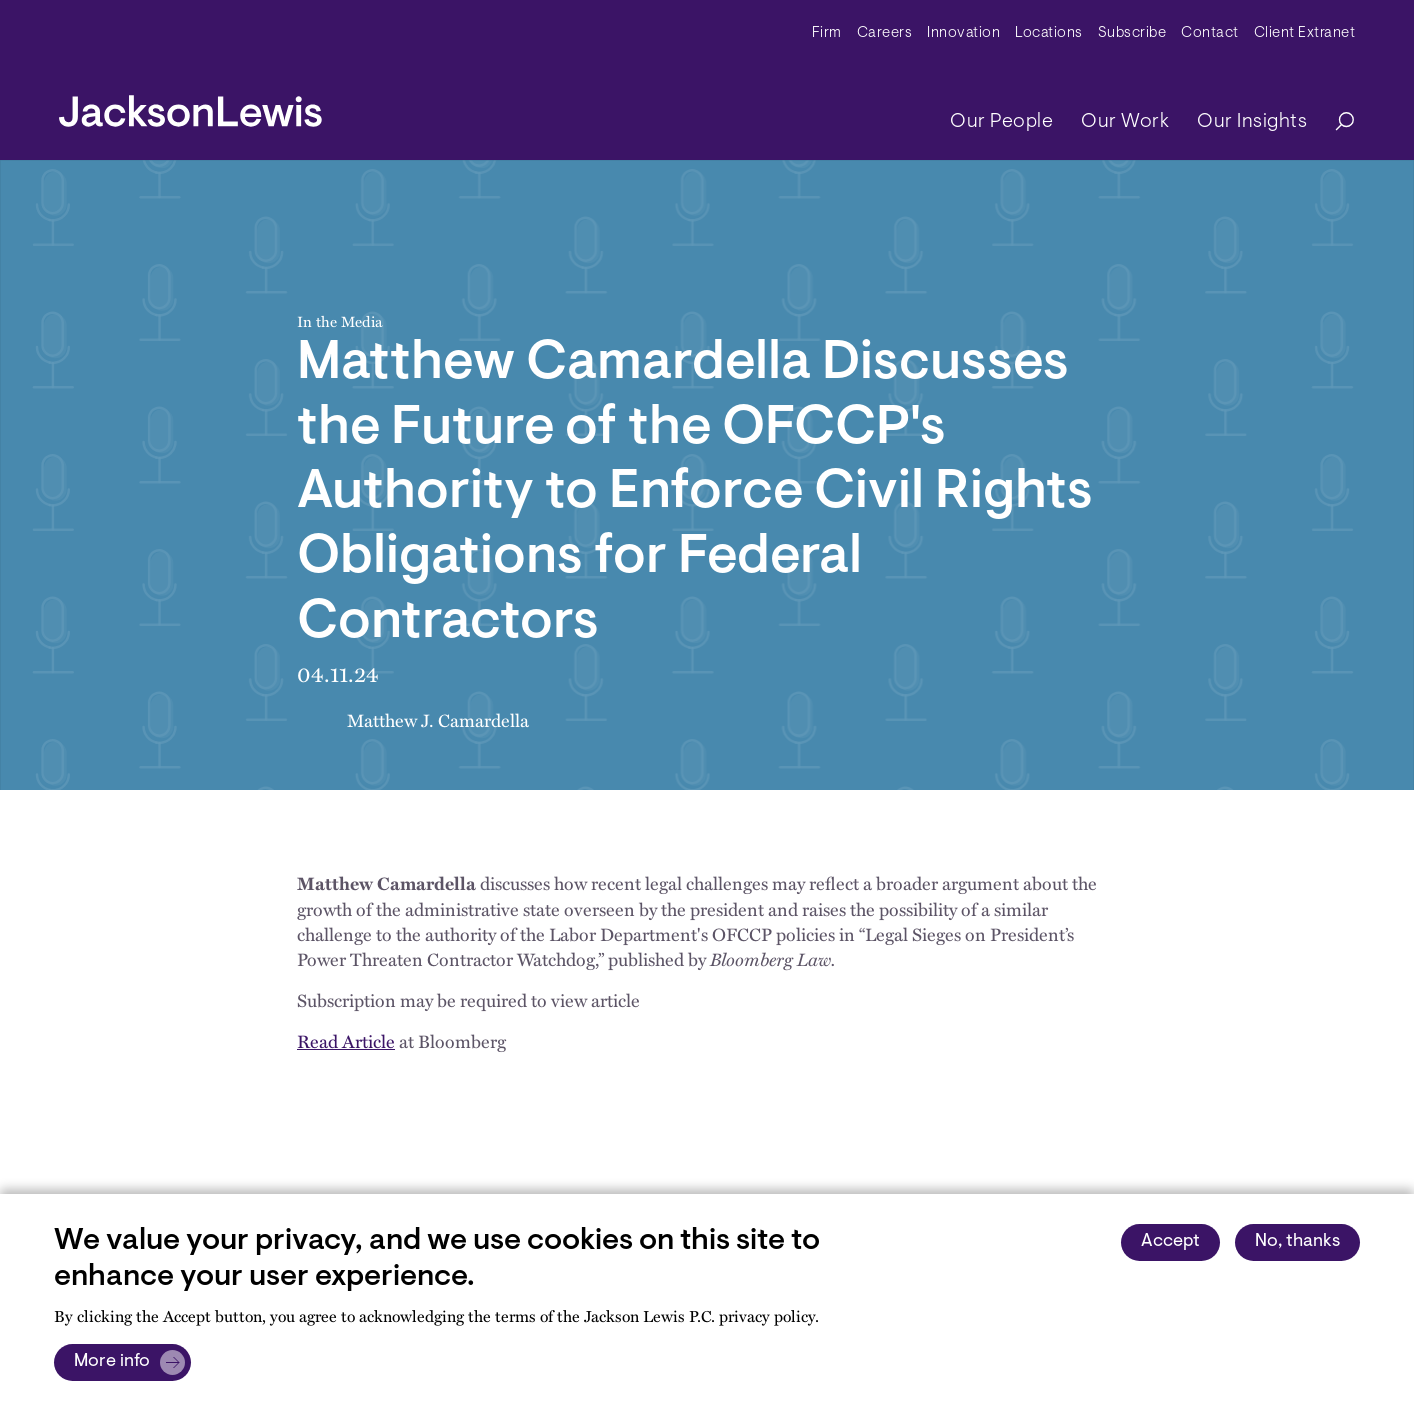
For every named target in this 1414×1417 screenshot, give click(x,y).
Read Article (346, 1040)
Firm (827, 33)
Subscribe (1132, 33)
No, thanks (1297, 1242)
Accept (1170, 1242)
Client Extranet (1305, 33)
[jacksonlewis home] (190, 106)
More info (112, 1362)
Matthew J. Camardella (438, 719)
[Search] (1335, 122)
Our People (1001, 122)
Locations (1049, 33)
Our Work (1125, 122)
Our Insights (1252, 122)
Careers (885, 33)
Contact (1210, 33)
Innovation (963, 33)
